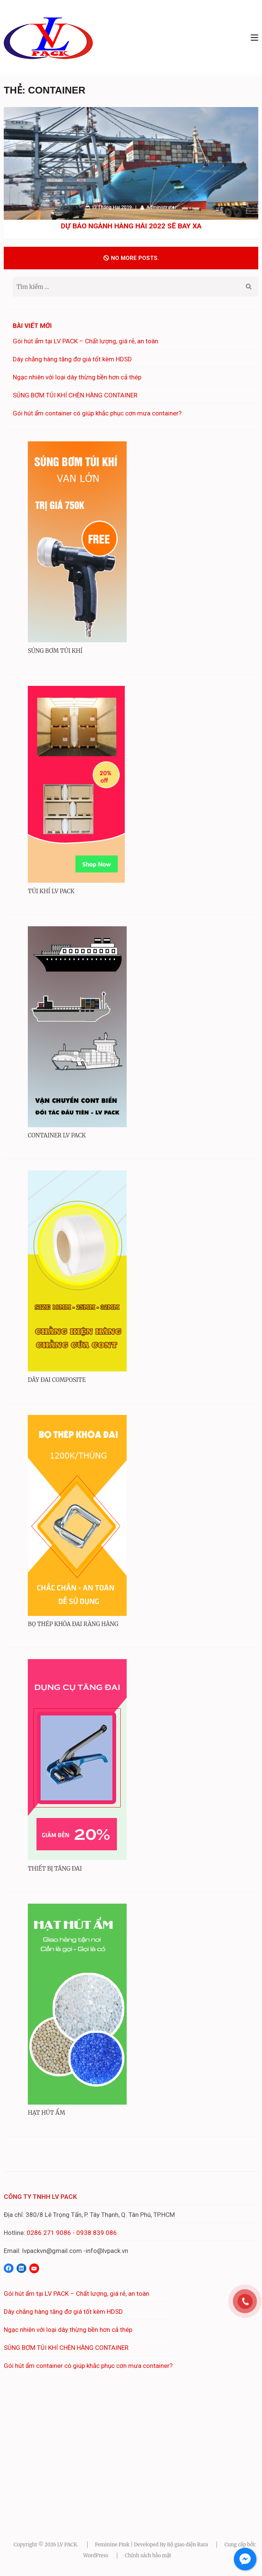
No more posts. (131, 258)
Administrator (161, 207)
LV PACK (67, 2544)
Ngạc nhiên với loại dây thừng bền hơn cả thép (77, 377)
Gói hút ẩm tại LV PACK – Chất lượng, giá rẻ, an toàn (85, 341)
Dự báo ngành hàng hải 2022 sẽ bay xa (131, 226)
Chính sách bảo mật (148, 2555)
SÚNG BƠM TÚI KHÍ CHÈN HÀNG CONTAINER (75, 395)
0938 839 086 (96, 2232)
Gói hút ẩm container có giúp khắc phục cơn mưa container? (97, 413)
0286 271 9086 (49, 2232)
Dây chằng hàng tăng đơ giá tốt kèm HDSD (72, 359)
